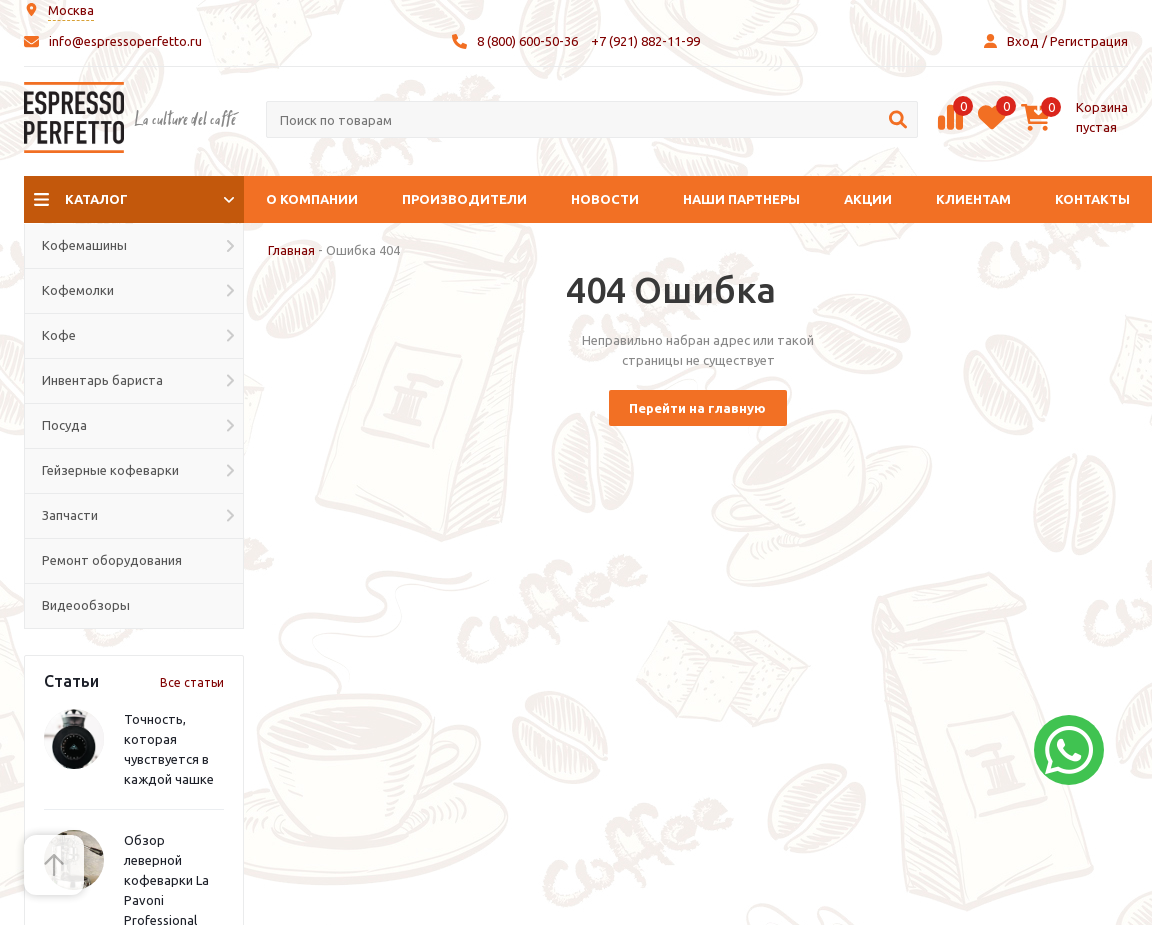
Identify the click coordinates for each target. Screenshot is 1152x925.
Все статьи (192, 682)
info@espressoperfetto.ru (125, 41)
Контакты (1092, 199)
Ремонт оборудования (112, 560)
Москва (71, 10)
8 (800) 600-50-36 (527, 41)
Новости (605, 199)
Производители (464, 199)
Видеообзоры (86, 605)
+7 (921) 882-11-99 (645, 41)
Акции (868, 199)
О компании (312, 199)
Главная (291, 250)
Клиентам (973, 199)
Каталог (96, 199)
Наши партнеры (741, 199)
